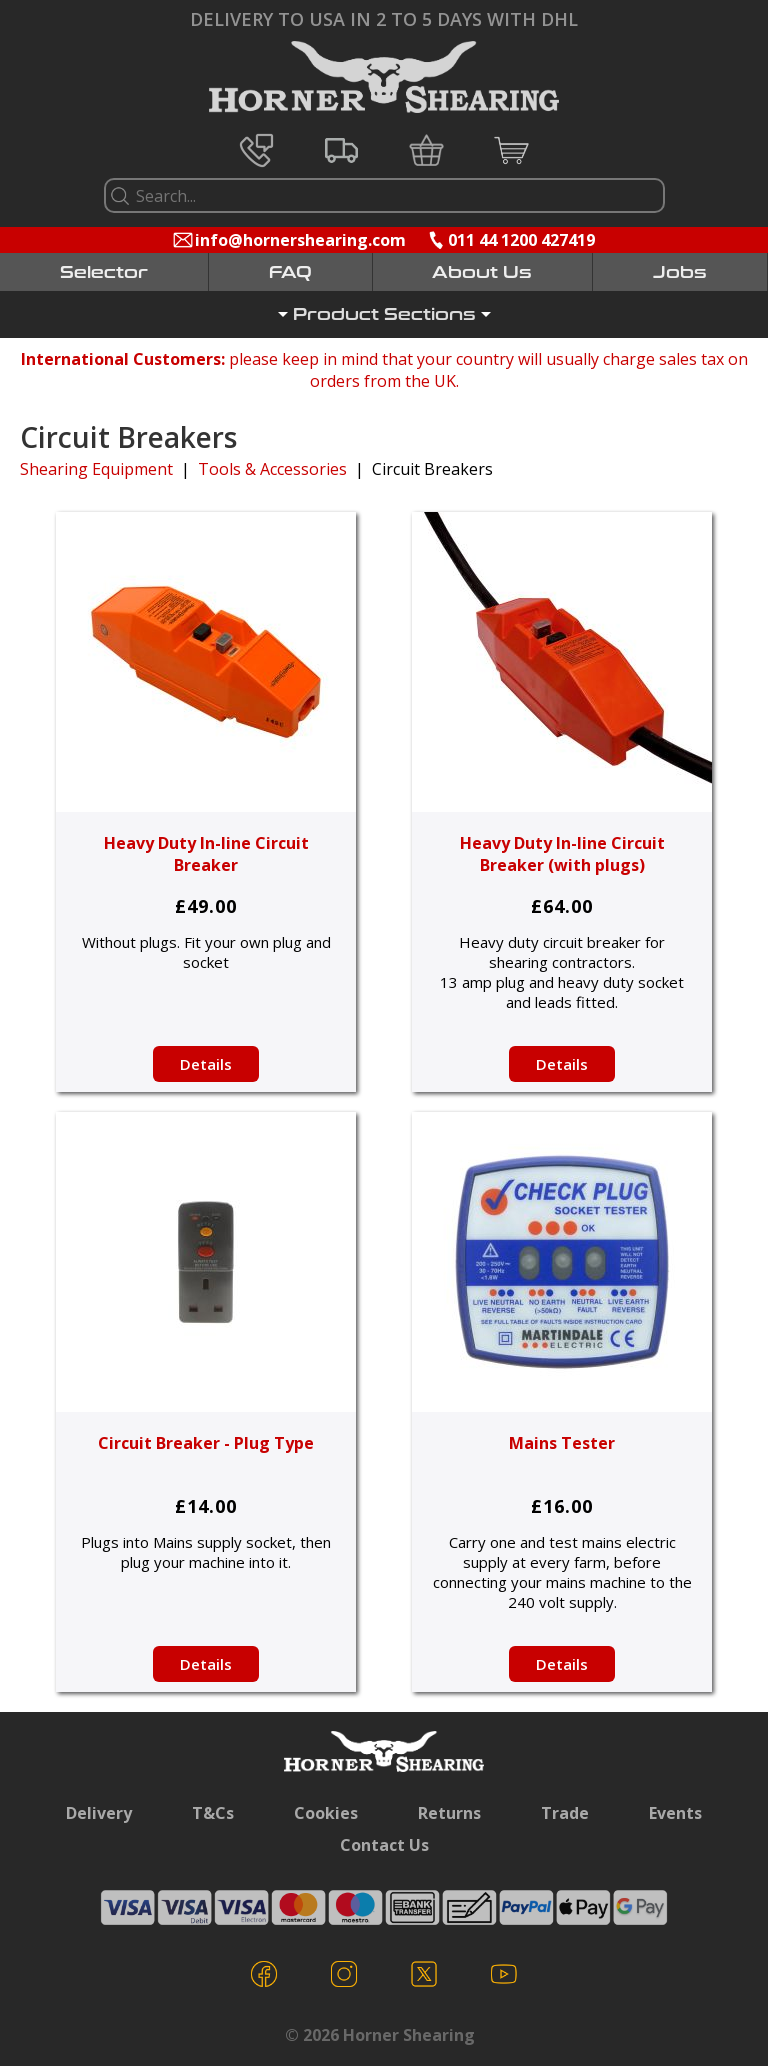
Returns (449, 1813)
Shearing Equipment (96, 469)
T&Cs (213, 1813)
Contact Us (384, 1845)
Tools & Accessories (272, 469)
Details (206, 1064)
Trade (565, 1813)
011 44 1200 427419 (521, 240)
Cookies (326, 1813)
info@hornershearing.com (300, 240)
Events (675, 1813)
